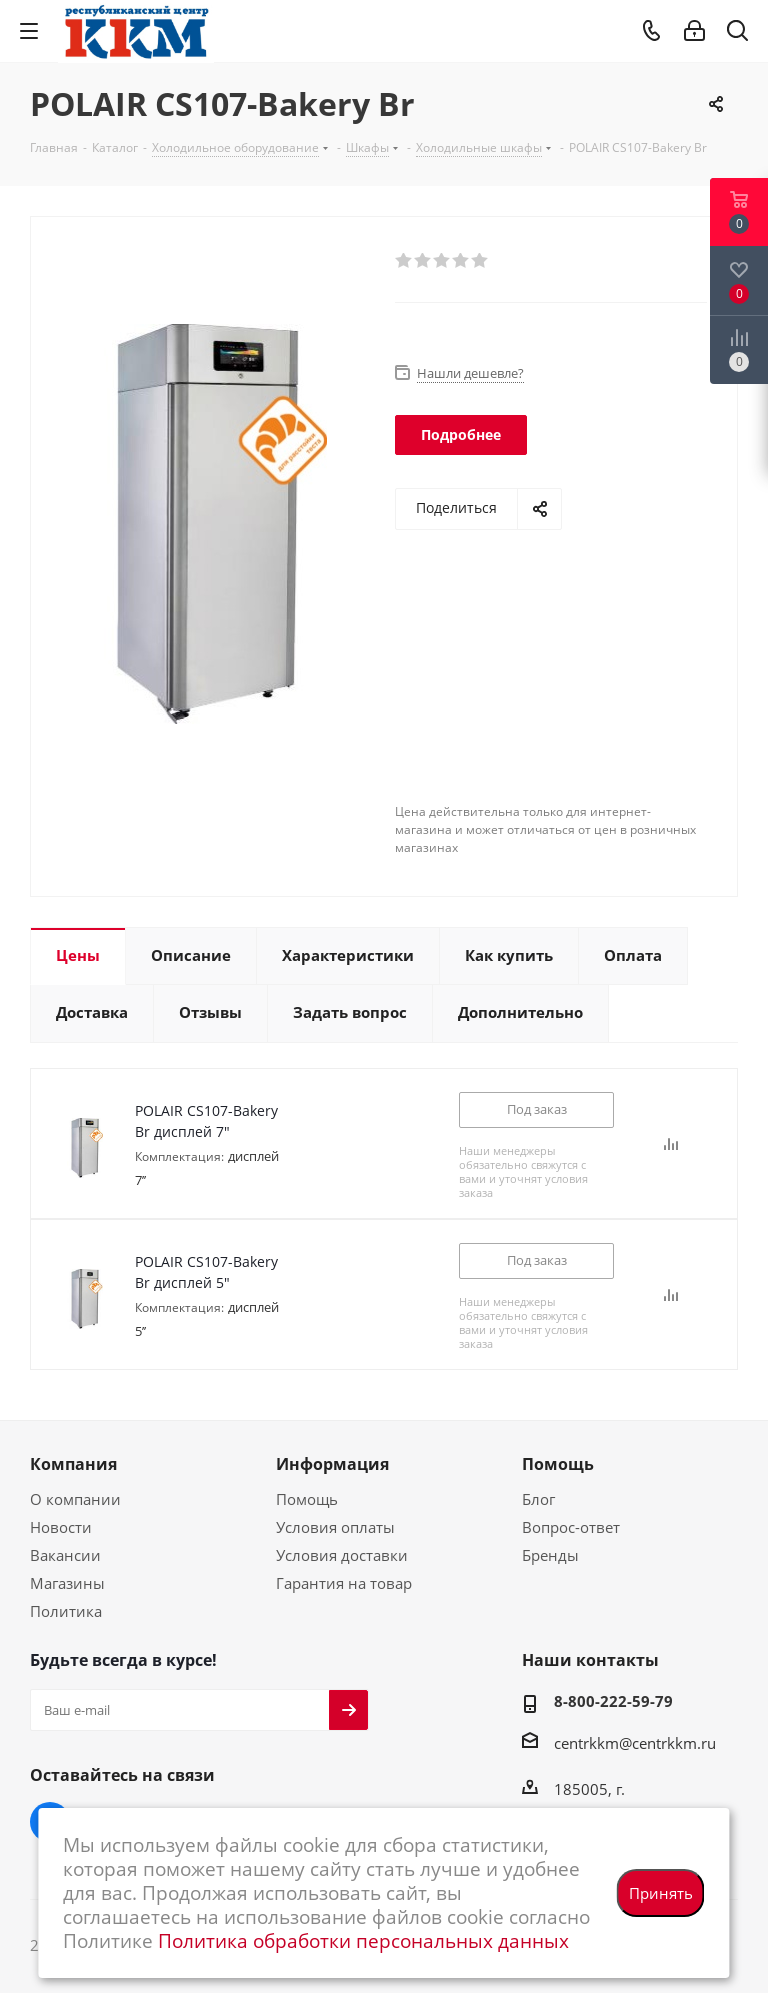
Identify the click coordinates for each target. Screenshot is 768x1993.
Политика (66, 1611)
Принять (661, 1893)
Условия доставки (342, 1555)
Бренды (550, 1555)
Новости (61, 1527)
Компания (73, 1464)
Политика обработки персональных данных (363, 1940)
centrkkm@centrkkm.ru (635, 1743)
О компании (75, 1499)
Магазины (67, 1583)
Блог (538, 1499)
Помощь (307, 1499)
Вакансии (65, 1555)
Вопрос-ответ (571, 1527)
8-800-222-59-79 (613, 1701)
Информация (332, 1464)
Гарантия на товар (344, 1583)
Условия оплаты (335, 1527)
